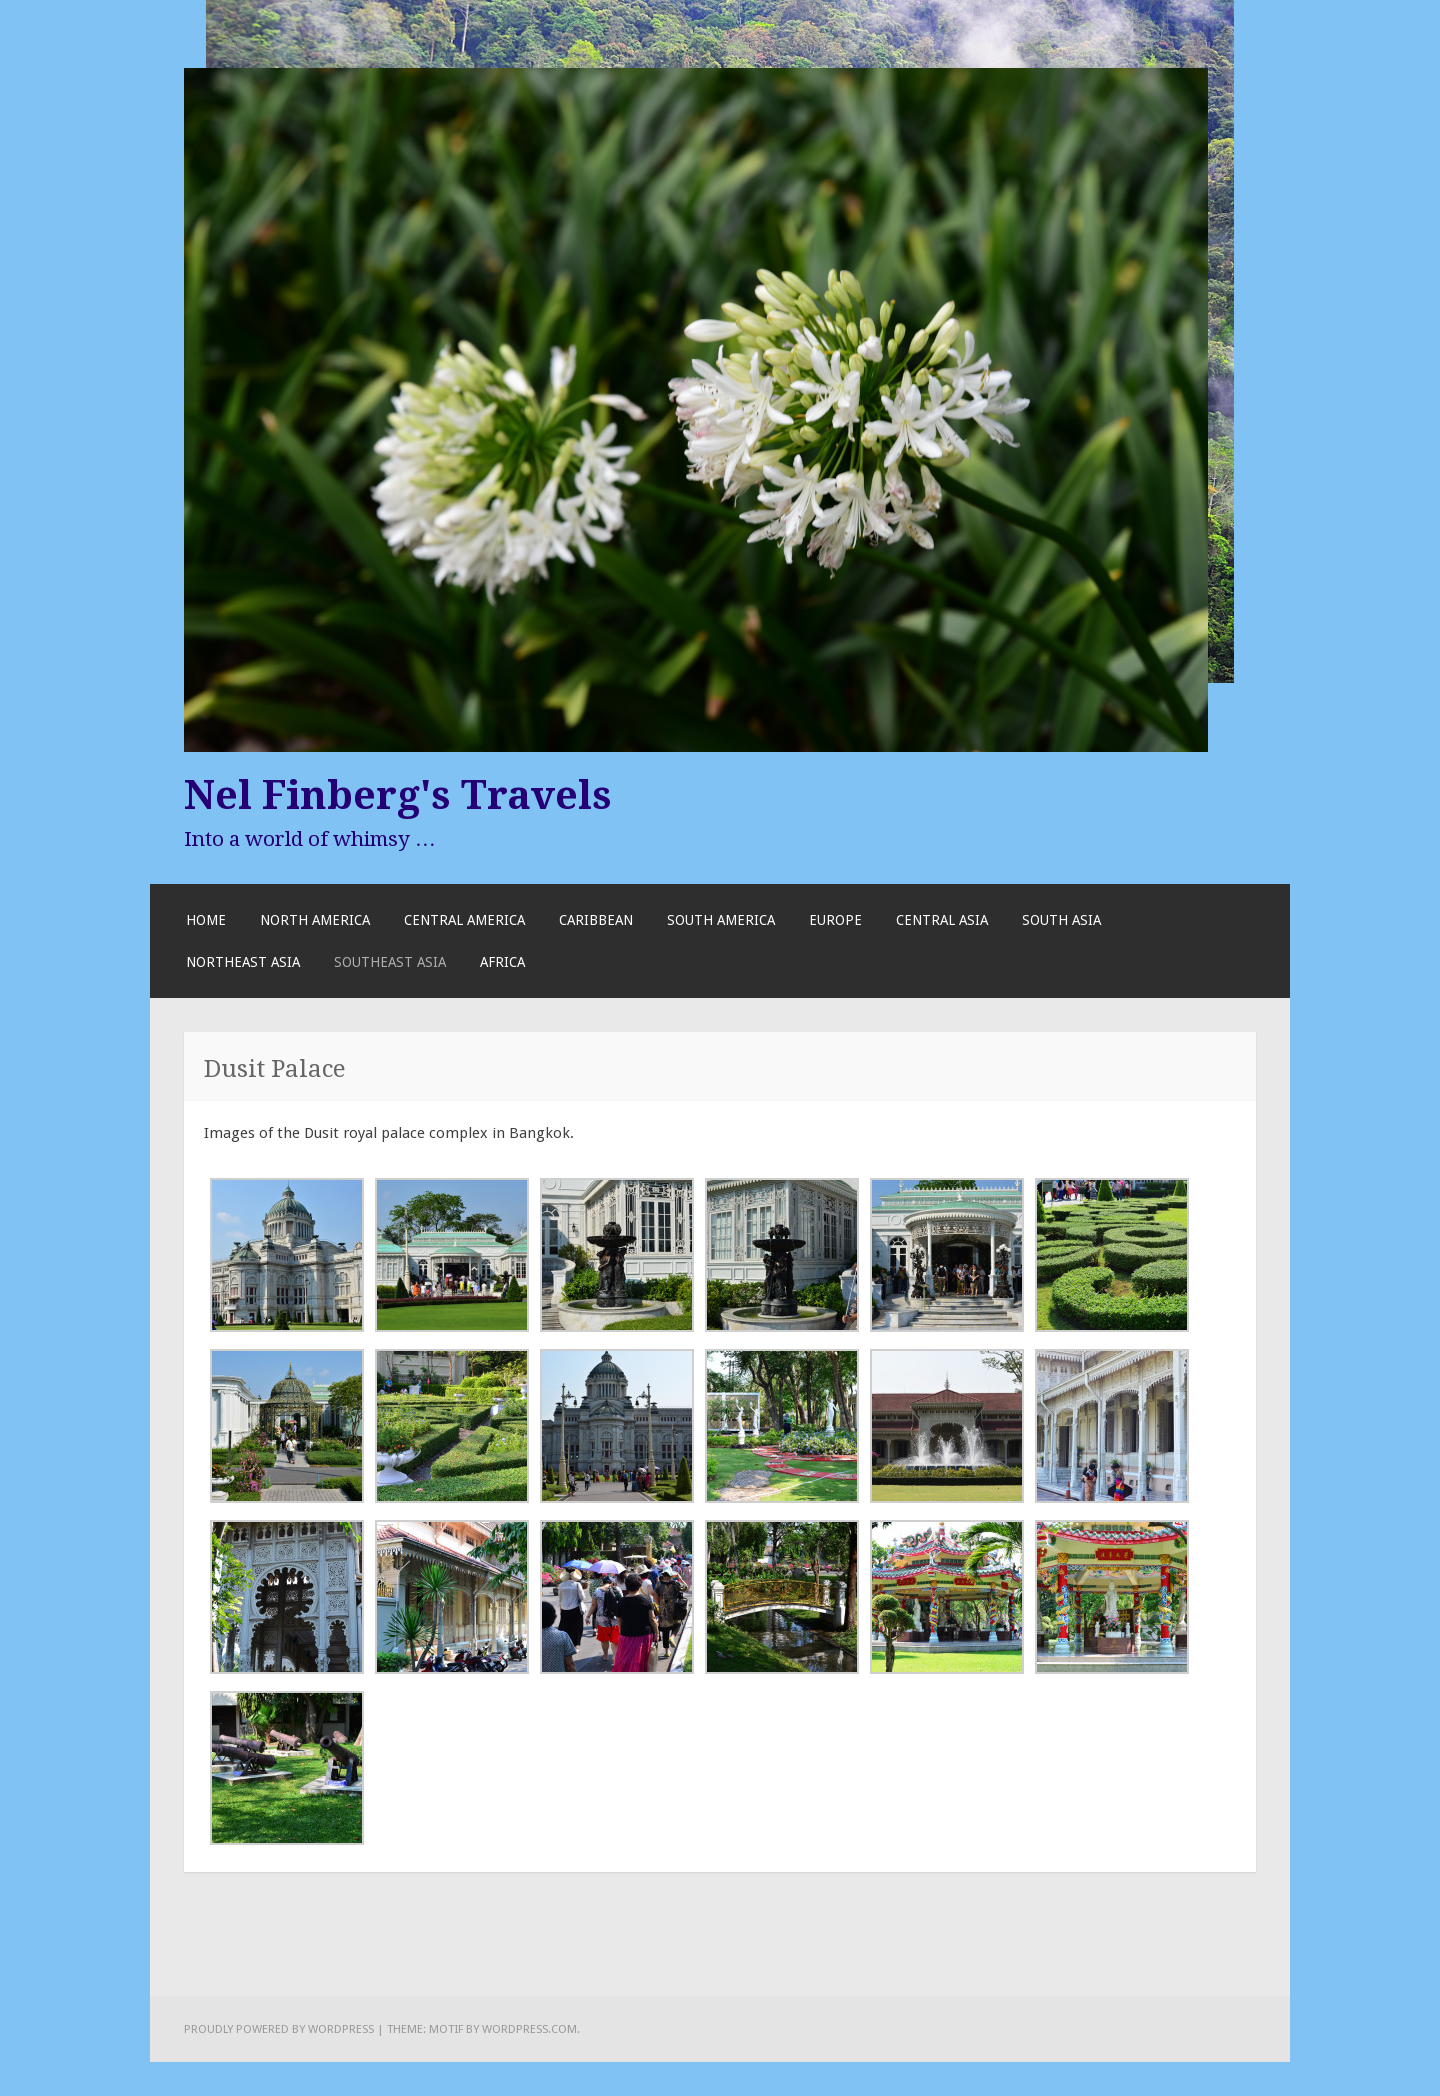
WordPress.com (529, 2029)
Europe (835, 920)
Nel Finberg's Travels (398, 795)
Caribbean (596, 920)
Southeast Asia (390, 962)
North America (315, 920)
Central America (464, 920)
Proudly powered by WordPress (279, 2029)
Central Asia (942, 920)
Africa (502, 962)
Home (206, 920)
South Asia (1061, 920)
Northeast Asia (243, 962)
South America (721, 920)
